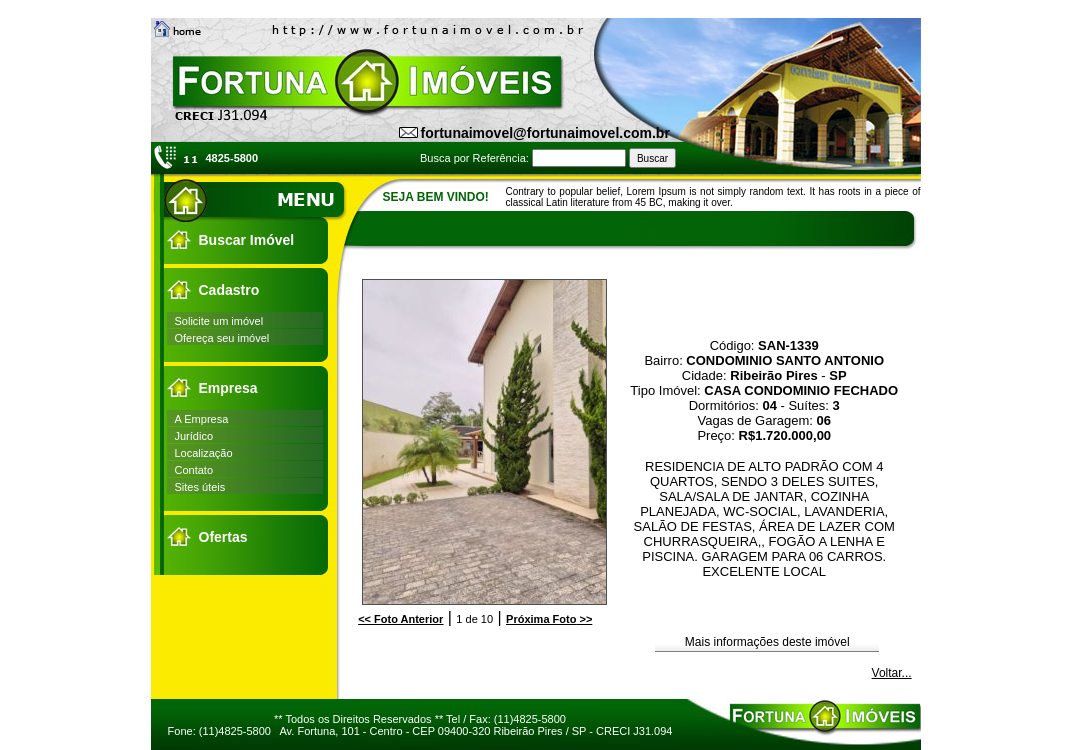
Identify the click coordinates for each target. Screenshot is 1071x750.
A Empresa (202, 419)
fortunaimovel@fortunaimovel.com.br (545, 133)
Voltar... (892, 673)
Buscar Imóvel (247, 240)
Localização (204, 453)
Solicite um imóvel (219, 321)
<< (400, 619)
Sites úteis (200, 487)
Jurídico (194, 436)
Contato (194, 470)
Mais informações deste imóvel (767, 642)
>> (549, 619)
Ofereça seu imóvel (222, 338)
